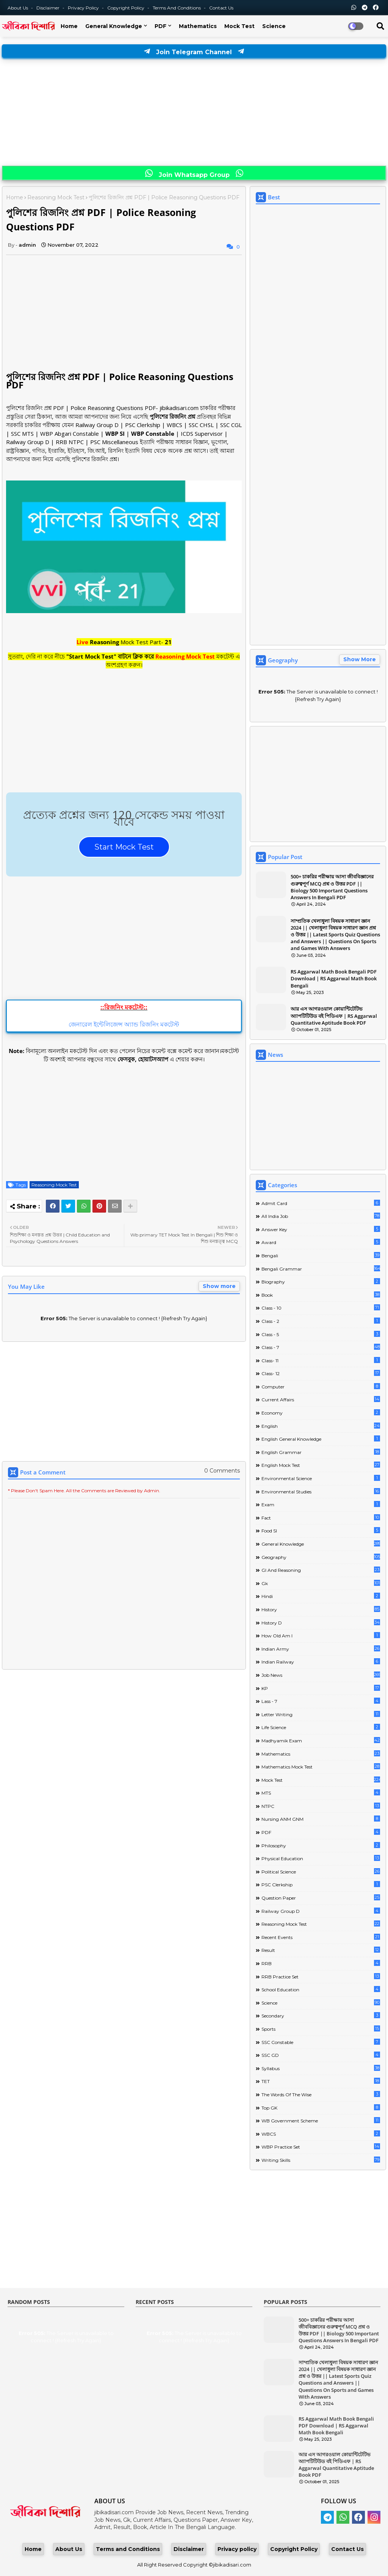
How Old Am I (320, 1635)
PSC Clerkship (320, 1884)
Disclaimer (48, 8)
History (320, 1609)
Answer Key (320, 1229)
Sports (320, 2028)
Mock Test (239, 26)
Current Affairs (320, 1399)
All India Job (320, 1216)
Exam (320, 1504)
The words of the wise (320, 2094)
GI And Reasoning (320, 1570)
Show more (219, 1286)
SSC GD (320, 2055)
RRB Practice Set (320, 1976)
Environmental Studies (320, 1491)
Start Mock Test (124, 846)
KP (320, 1688)
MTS (320, 1792)
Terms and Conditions (177, 8)
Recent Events (320, 1937)
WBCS (320, 2133)
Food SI (320, 1530)
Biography (320, 1281)
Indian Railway (320, 1661)
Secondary (320, 2015)
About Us (18, 8)
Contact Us (347, 2549)
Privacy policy (237, 2549)
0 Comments (222, 1470)
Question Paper (320, 1897)
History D (320, 1622)
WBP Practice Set (320, 2146)
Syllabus (320, 2068)
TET (320, 2081)
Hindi (320, 1596)
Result (320, 1950)
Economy (320, 1412)
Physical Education (320, 1858)
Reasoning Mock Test (55, 197)
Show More (359, 659)
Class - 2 (320, 1321)
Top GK (320, 2107)
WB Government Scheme (320, 2120)
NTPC (320, 1806)
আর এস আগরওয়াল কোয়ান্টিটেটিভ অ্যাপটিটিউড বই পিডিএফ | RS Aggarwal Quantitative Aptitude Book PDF (334, 1015)
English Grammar (320, 1452)
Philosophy (320, 1845)
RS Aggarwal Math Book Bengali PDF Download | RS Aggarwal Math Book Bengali (334, 978)
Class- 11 (320, 1360)
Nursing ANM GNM (320, 1818)
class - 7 (320, 1347)
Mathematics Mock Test (320, 1766)
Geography (320, 1557)
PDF (160, 26)
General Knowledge (113, 26)
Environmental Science (320, 1478)
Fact (320, 1517)
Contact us (221, 8)
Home (69, 26)
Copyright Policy (126, 8)
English (320, 1426)
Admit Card (320, 1203)
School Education (320, 1989)
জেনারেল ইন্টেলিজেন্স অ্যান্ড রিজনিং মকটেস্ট (124, 1024)
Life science (320, 1727)
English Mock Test (320, 1465)
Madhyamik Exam (320, 1740)
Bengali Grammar (320, 1268)
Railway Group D (320, 1911)
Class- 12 (320, 1373)
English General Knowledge (320, 1438)
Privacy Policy (84, 8)
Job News (320, 1674)
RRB (320, 1963)
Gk (320, 1583)
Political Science (320, 1871)
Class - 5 (320, 1334)
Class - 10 (320, 1307)
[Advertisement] (194, 112)
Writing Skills (320, 2160)
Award (320, 1242)
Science (274, 26)
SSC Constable (320, 2042)
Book (320, 1294)
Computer (320, 1386)
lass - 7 (320, 1701)
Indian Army (320, 1648)
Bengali (320, 1255)
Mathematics (198, 26)
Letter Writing (320, 1714)
